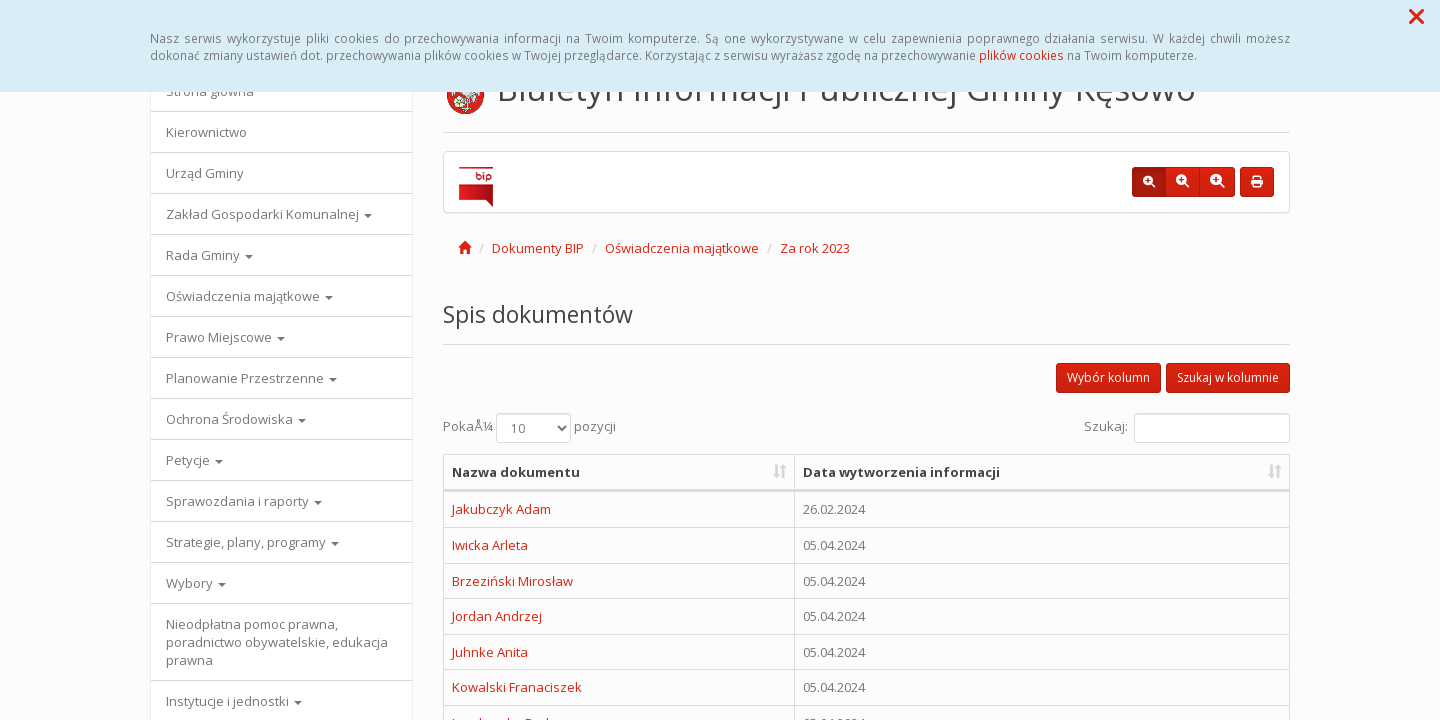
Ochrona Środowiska (236, 419)
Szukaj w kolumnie (1228, 377)
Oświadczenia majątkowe (249, 296)
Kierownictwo (206, 132)
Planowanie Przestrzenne (251, 378)
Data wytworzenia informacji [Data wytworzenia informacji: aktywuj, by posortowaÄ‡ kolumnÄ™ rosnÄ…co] (901, 472)
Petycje (194, 460)
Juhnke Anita (490, 652)
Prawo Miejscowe (225, 337)
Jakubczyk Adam (501, 509)
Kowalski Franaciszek (517, 687)
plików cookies (1021, 55)
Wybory (196, 583)
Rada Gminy (209, 255)
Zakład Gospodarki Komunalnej (269, 214)
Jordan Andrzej (497, 616)
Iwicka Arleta (490, 545)
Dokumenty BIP (538, 248)
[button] (1416, 16)
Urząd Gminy (205, 173)
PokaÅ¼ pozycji (529, 428)
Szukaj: (1187, 428)
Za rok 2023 (815, 248)
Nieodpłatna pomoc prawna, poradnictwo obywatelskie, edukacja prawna (277, 642)
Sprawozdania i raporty (244, 501)
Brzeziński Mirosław (512, 581)
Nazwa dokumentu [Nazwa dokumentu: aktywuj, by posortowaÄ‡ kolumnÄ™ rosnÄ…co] (516, 472)
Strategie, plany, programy (252, 542)
